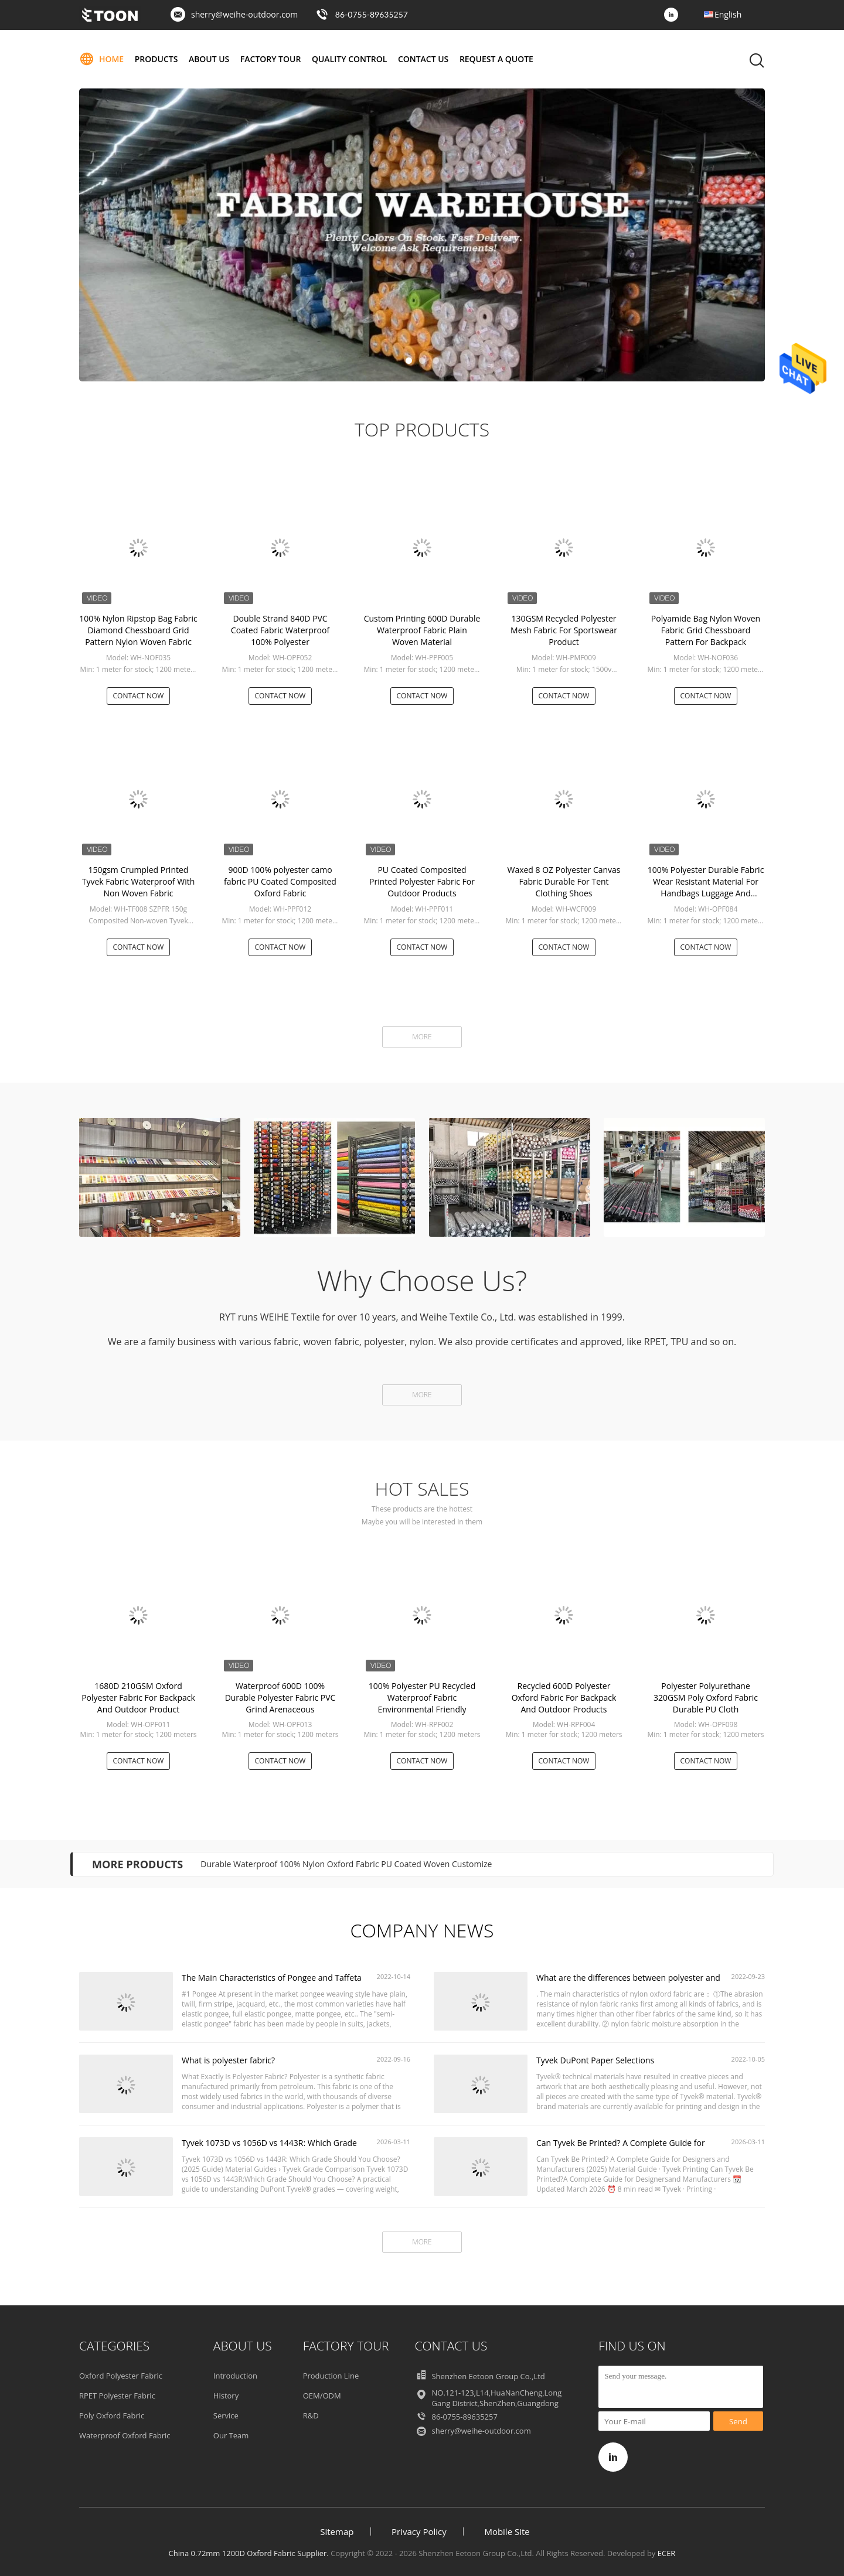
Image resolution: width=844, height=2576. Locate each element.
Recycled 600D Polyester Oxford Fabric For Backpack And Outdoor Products (564, 1697)
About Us (209, 58)
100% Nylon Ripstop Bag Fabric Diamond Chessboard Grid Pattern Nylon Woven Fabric (138, 630)
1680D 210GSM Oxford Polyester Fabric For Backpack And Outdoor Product (138, 1697)
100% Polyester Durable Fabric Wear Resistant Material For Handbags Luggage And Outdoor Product (706, 887)
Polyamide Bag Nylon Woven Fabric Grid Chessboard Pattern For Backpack (705, 630)
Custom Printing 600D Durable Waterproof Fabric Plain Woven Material (422, 630)
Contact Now (138, 696)
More (421, 1037)
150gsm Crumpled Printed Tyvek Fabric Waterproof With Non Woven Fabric (138, 881)
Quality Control (350, 58)
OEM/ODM (322, 2395)
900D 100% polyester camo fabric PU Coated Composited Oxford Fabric (280, 881)
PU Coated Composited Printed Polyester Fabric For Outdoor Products (422, 881)
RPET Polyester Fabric (117, 2395)
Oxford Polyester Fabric (120, 2375)
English (727, 14)
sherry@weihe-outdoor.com (244, 14)
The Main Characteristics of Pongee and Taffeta (272, 1977)
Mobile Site (506, 2531)
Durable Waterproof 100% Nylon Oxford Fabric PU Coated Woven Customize (346, 1863)
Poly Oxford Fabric (111, 2415)
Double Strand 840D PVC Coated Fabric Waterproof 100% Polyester (280, 630)
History (226, 2395)
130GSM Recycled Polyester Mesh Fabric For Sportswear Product (564, 630)
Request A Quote (497, 58)
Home (101, 59)
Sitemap (336, 2531)
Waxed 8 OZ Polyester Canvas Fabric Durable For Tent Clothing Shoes (563, 881)
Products (156, 58)
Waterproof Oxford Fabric (125, 2435)
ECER (667, 2553)
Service (226, 2415)
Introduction (235, 2375)
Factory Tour (270, 58)
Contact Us (424, 58)
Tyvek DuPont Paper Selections (595, 2060)
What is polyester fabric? (228, 2060)
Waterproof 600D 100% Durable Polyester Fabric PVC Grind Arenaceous (280, 1697)
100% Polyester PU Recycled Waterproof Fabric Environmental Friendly (422, 1697)
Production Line (331, 2375)
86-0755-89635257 (371, 14)
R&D (311, 2415)
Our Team (231, 2435)
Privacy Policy (419, 2531)
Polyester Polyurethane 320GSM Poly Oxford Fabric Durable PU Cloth (706, 1697)
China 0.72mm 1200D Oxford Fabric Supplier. (250, 2553)
